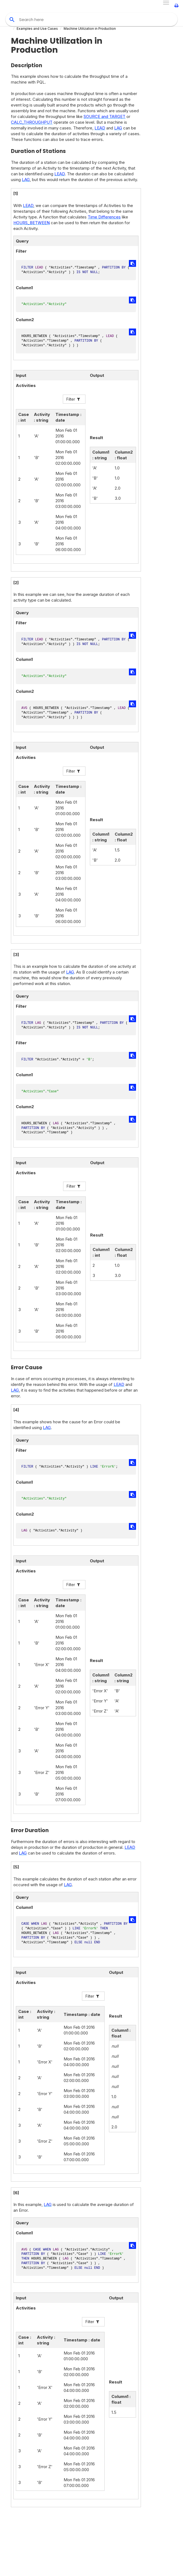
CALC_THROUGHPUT (31, 122)
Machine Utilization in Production (90, 28)
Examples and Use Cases (37, 28)
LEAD (100, 128)
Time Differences (104, 217)
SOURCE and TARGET (104, 116)
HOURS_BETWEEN (31, 222)
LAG (118, 128)
